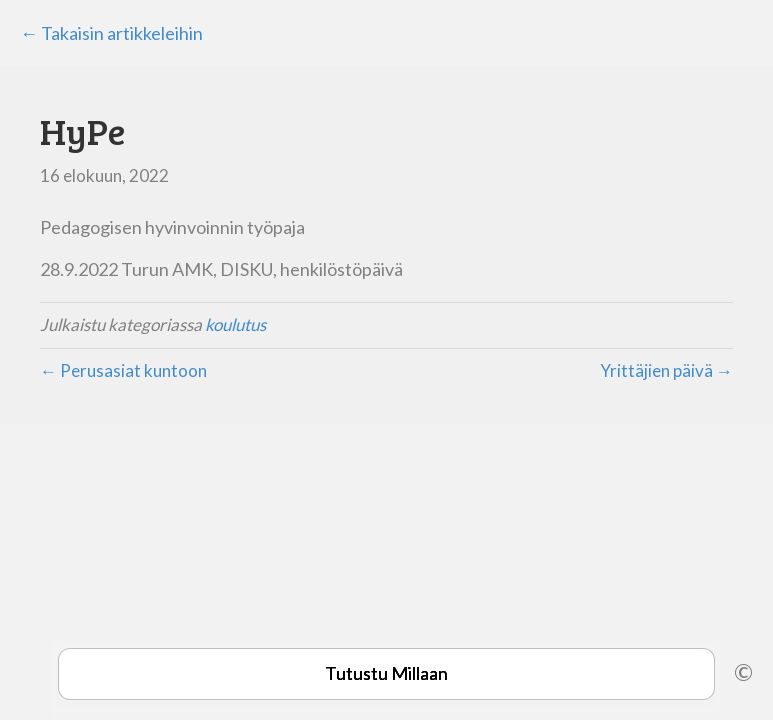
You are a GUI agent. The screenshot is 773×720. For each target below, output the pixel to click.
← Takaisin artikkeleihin (111, 33)
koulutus (235, 324)
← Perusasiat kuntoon (123, 370)
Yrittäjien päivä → (666, 370)
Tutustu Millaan (386, 673)
